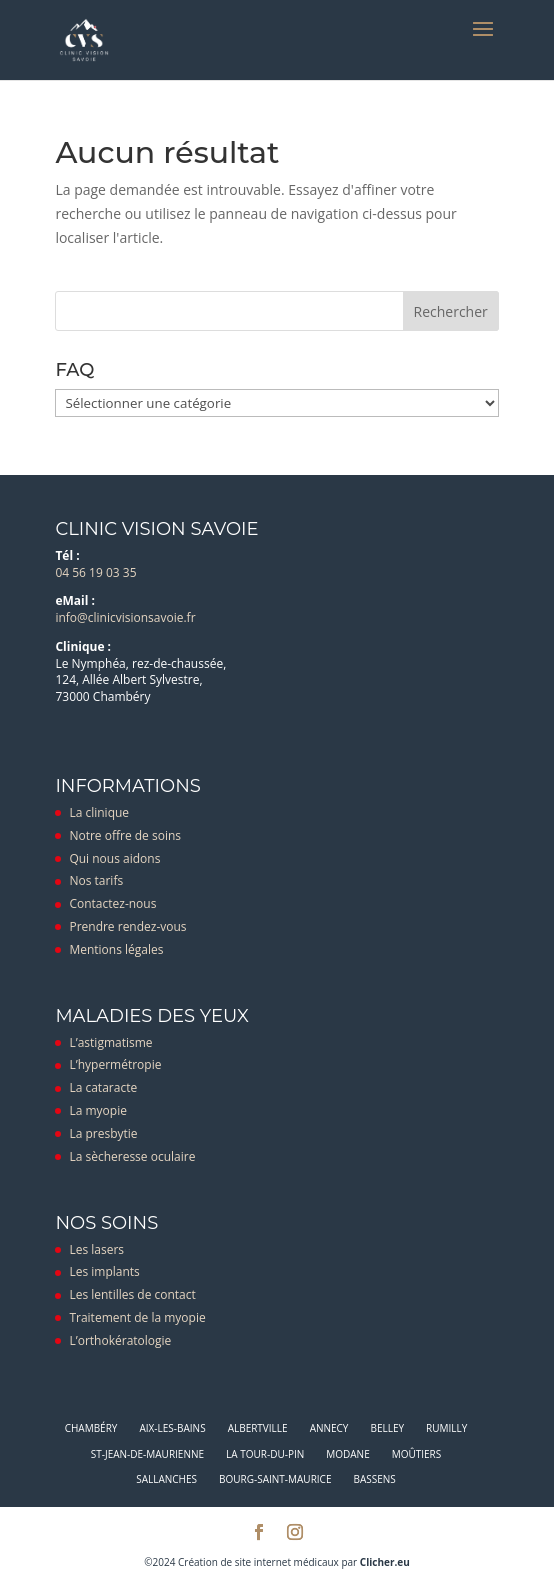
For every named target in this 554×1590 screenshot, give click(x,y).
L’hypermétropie (115, 1064)
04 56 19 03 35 (95, 572)
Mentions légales (116, 949)
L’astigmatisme (110, 1042)
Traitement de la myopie (137, 1317)
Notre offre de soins (125, 835)
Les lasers (96, 1249)
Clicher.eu (385, 1562)
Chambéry (91, 1428)
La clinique (99, 812)
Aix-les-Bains (172, 1428)
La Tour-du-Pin (265, 1454)
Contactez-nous (112, 903)
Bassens (374, 1479)
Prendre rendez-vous (127, 926)
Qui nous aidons (114, 858)
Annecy (329, 1428)
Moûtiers (417, 1454)
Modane (347, 1454)
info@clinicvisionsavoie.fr (125, 617)
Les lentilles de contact (132, 1294)
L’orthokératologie (120, 1340)
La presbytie (103, 1133)
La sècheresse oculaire (132, 1156)
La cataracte (103, 1087)
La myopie (98, 1110)
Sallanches (166, 1479)
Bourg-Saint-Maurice (275, 1479)
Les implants (104, 1271)
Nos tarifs (96, 880)
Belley (387, 1428)
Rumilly (446, 1428)
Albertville (258, 1428)
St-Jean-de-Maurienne (147, 1454)
